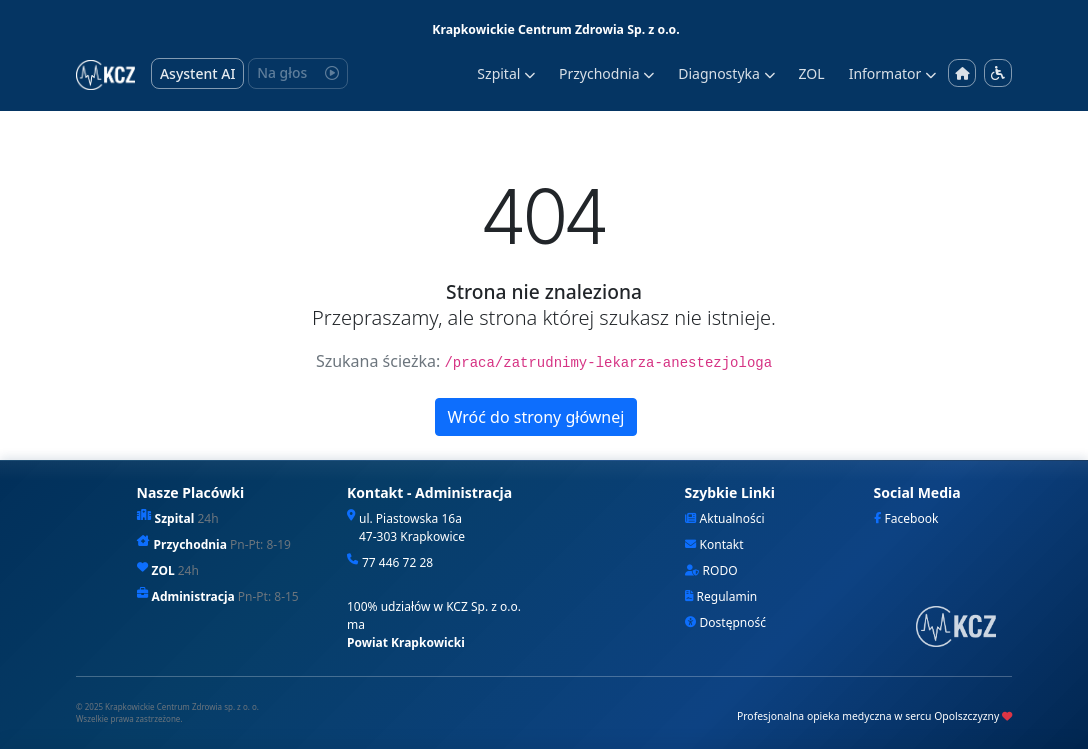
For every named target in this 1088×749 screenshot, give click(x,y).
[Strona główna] (962, 73)
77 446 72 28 (397, 562)
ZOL (812, 73)
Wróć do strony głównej (536, 417)
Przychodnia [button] (606, 73)
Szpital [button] (506, 73)
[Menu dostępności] (998, 73)
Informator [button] (892, 73)
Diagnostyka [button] (726, 73)
